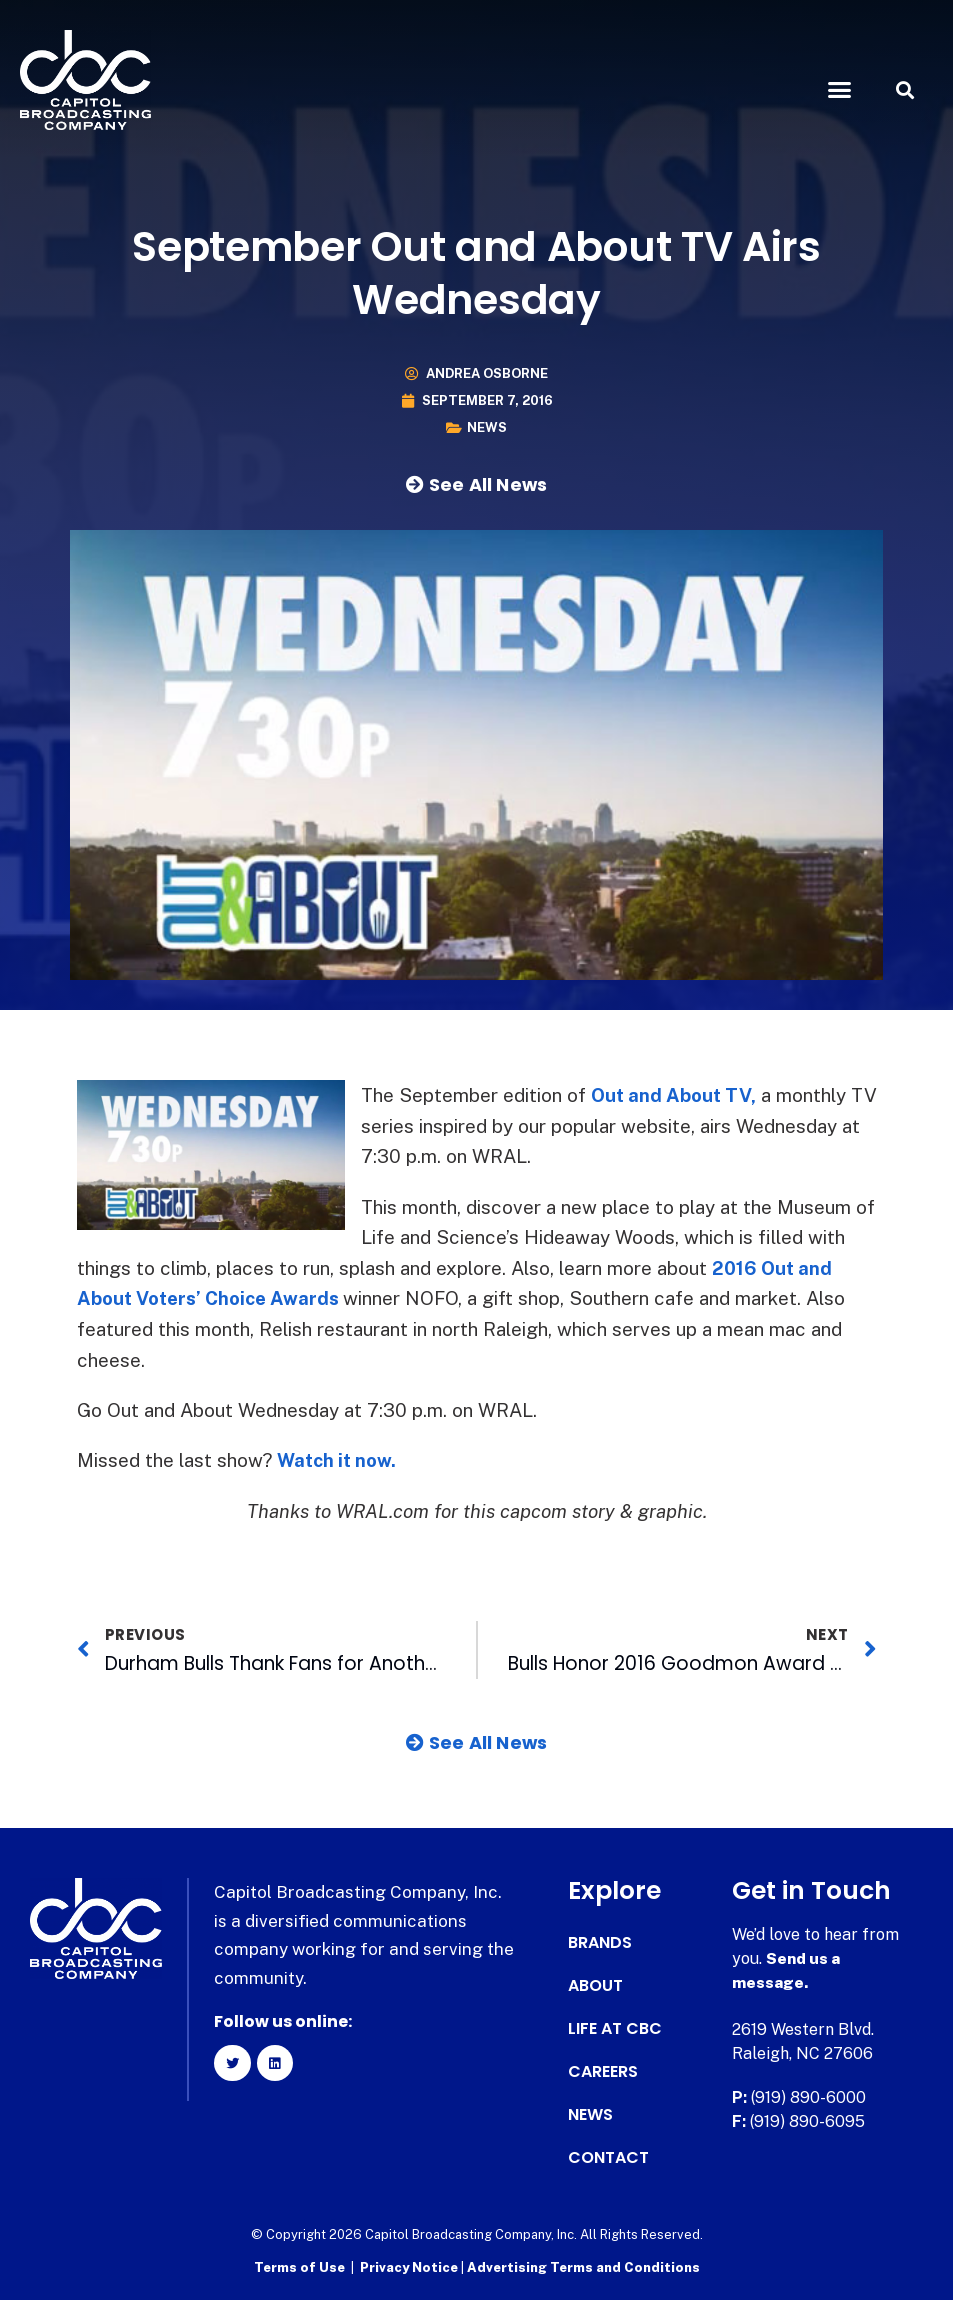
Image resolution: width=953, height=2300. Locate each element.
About (595, 1984)
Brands (600, 1941)
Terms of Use (299, 2265)
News (487, 427)
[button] (839, 90)
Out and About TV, (675, 1095)
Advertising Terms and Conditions (583, 2265)
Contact (608, 2156)
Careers (603, 2070)
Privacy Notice (410, 2265)
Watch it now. (338, 1459)
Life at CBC (615, 2027)
